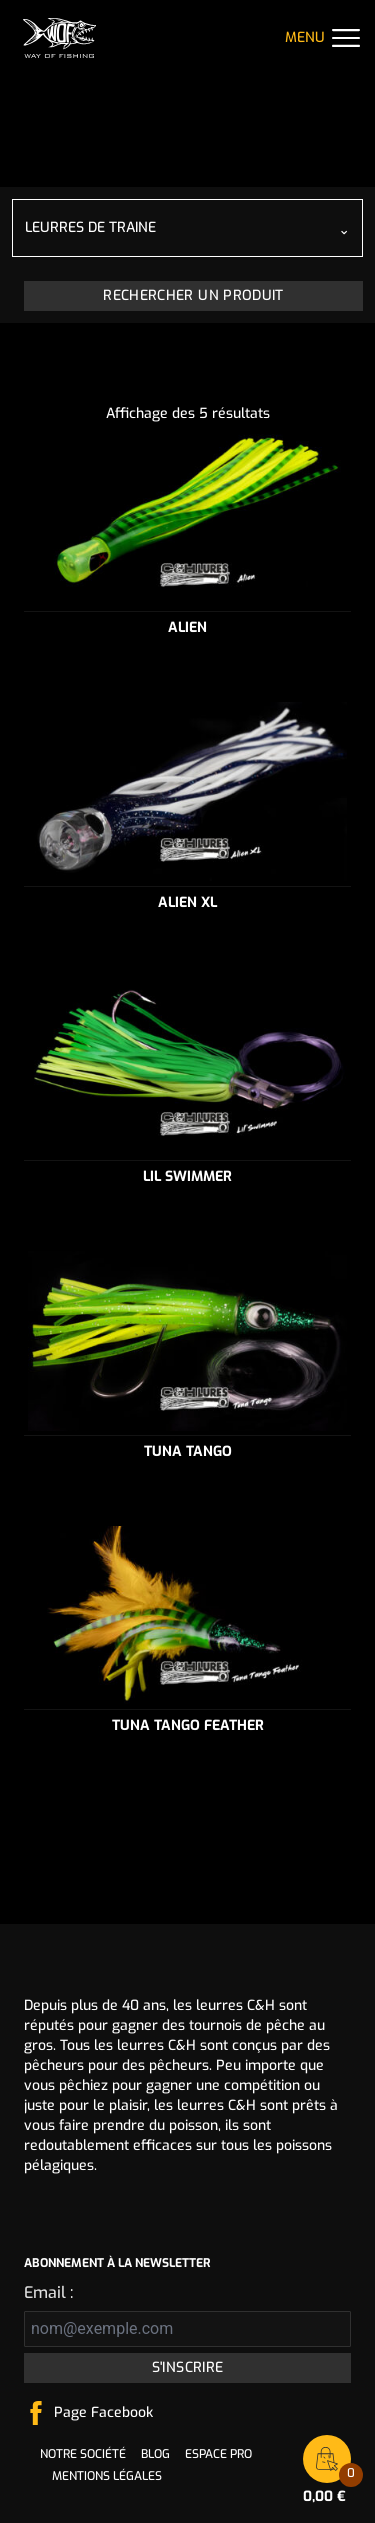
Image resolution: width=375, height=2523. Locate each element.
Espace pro (218, 2454)
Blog (155, 2454)
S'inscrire (188, 2367)
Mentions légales (107, 2476)
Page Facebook (103, 2412)
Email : (48, 2292)
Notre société (83, 2454)
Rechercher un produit (193, 295)
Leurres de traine (90, 227)
